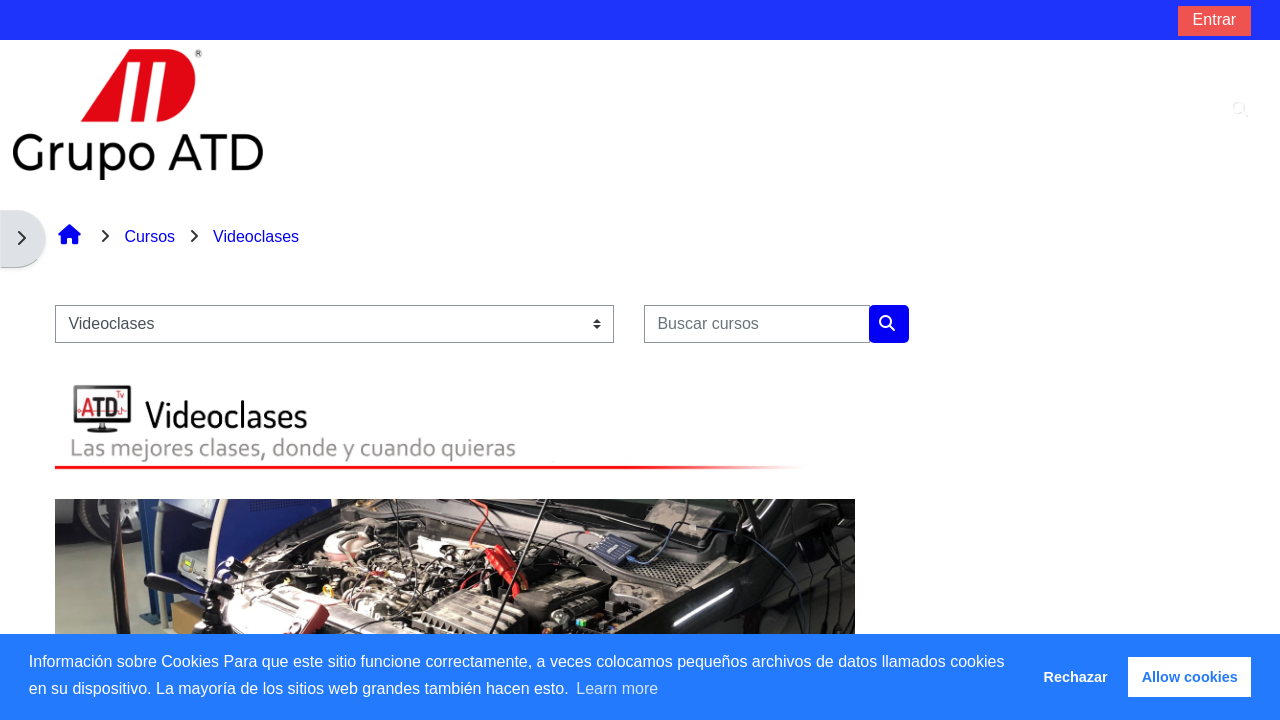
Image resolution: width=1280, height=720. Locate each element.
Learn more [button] (617, 688)
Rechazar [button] (1076, 677)
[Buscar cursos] (757, 324)
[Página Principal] (138, 113)
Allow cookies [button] (1190, 677)
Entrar (1215, 19)
